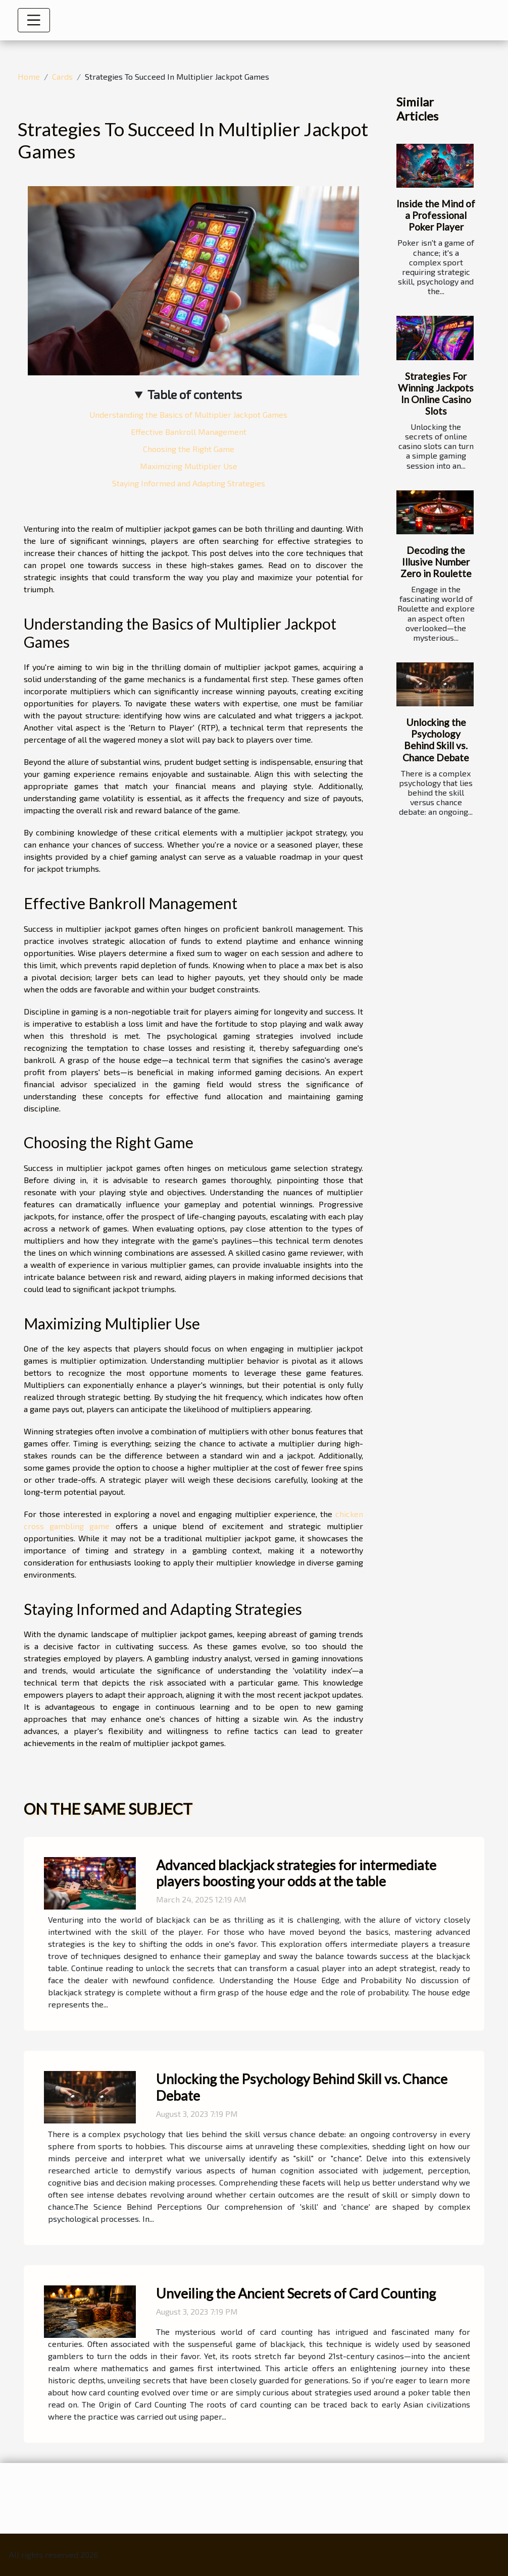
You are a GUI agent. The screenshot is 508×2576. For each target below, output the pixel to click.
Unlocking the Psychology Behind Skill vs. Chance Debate (435, 739)
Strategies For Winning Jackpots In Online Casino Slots (436, 393)
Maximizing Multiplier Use (188, 466)
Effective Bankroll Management (188, 431)
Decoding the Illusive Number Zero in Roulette (436, 561)
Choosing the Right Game (188, 449)
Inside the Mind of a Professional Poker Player (435, 215)
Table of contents (194, 394)
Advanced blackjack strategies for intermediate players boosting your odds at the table (296, 1873)
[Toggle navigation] (34, 20)
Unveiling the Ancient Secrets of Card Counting (296, 2293)
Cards (62, 76)
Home (29, 76)
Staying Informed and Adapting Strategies (188, 483)
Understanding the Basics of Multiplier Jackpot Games (188, 414)
